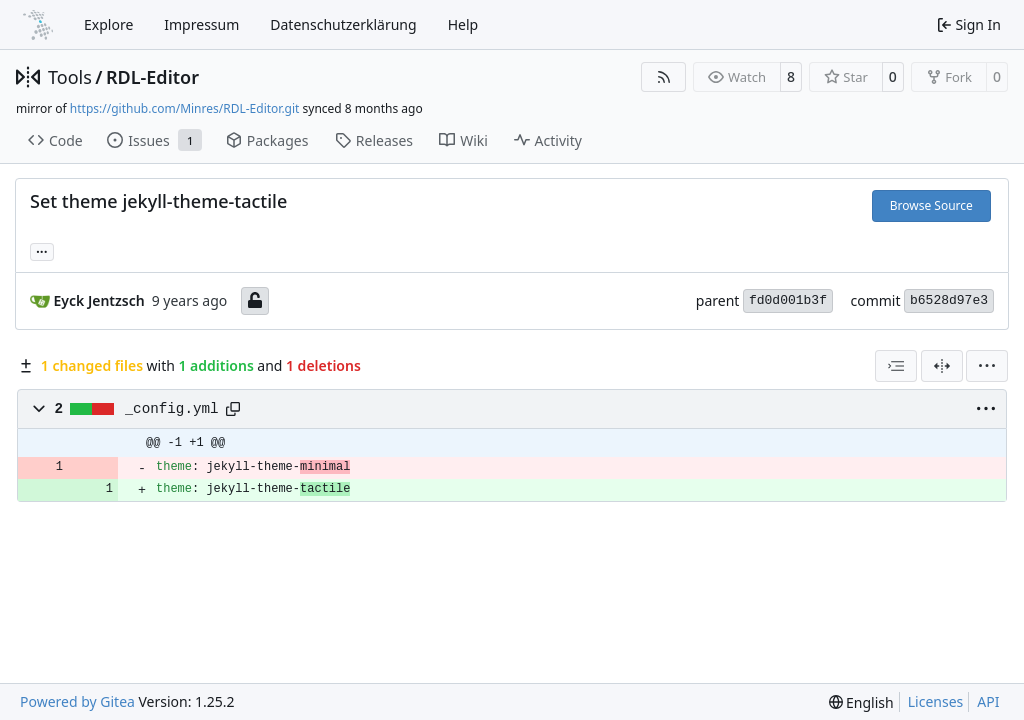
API (988, 701)
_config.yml (172, 409)
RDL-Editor (152, 77)
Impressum (201, 24)
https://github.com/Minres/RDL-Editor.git (185, 108)
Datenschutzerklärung (343, 24)
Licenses (936, 701)
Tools (70, 77)
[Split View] (942, 366)
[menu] (987, 366)
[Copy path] (233, 409)
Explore (108, 24)
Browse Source (931, 205)
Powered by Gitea (77, 701)
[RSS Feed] (664, 77)
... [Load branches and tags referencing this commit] (42, 250)
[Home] (38, 25)
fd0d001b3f (788, 300)
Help (463, 24)
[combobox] (896, 366)
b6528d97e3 (949, 300)
